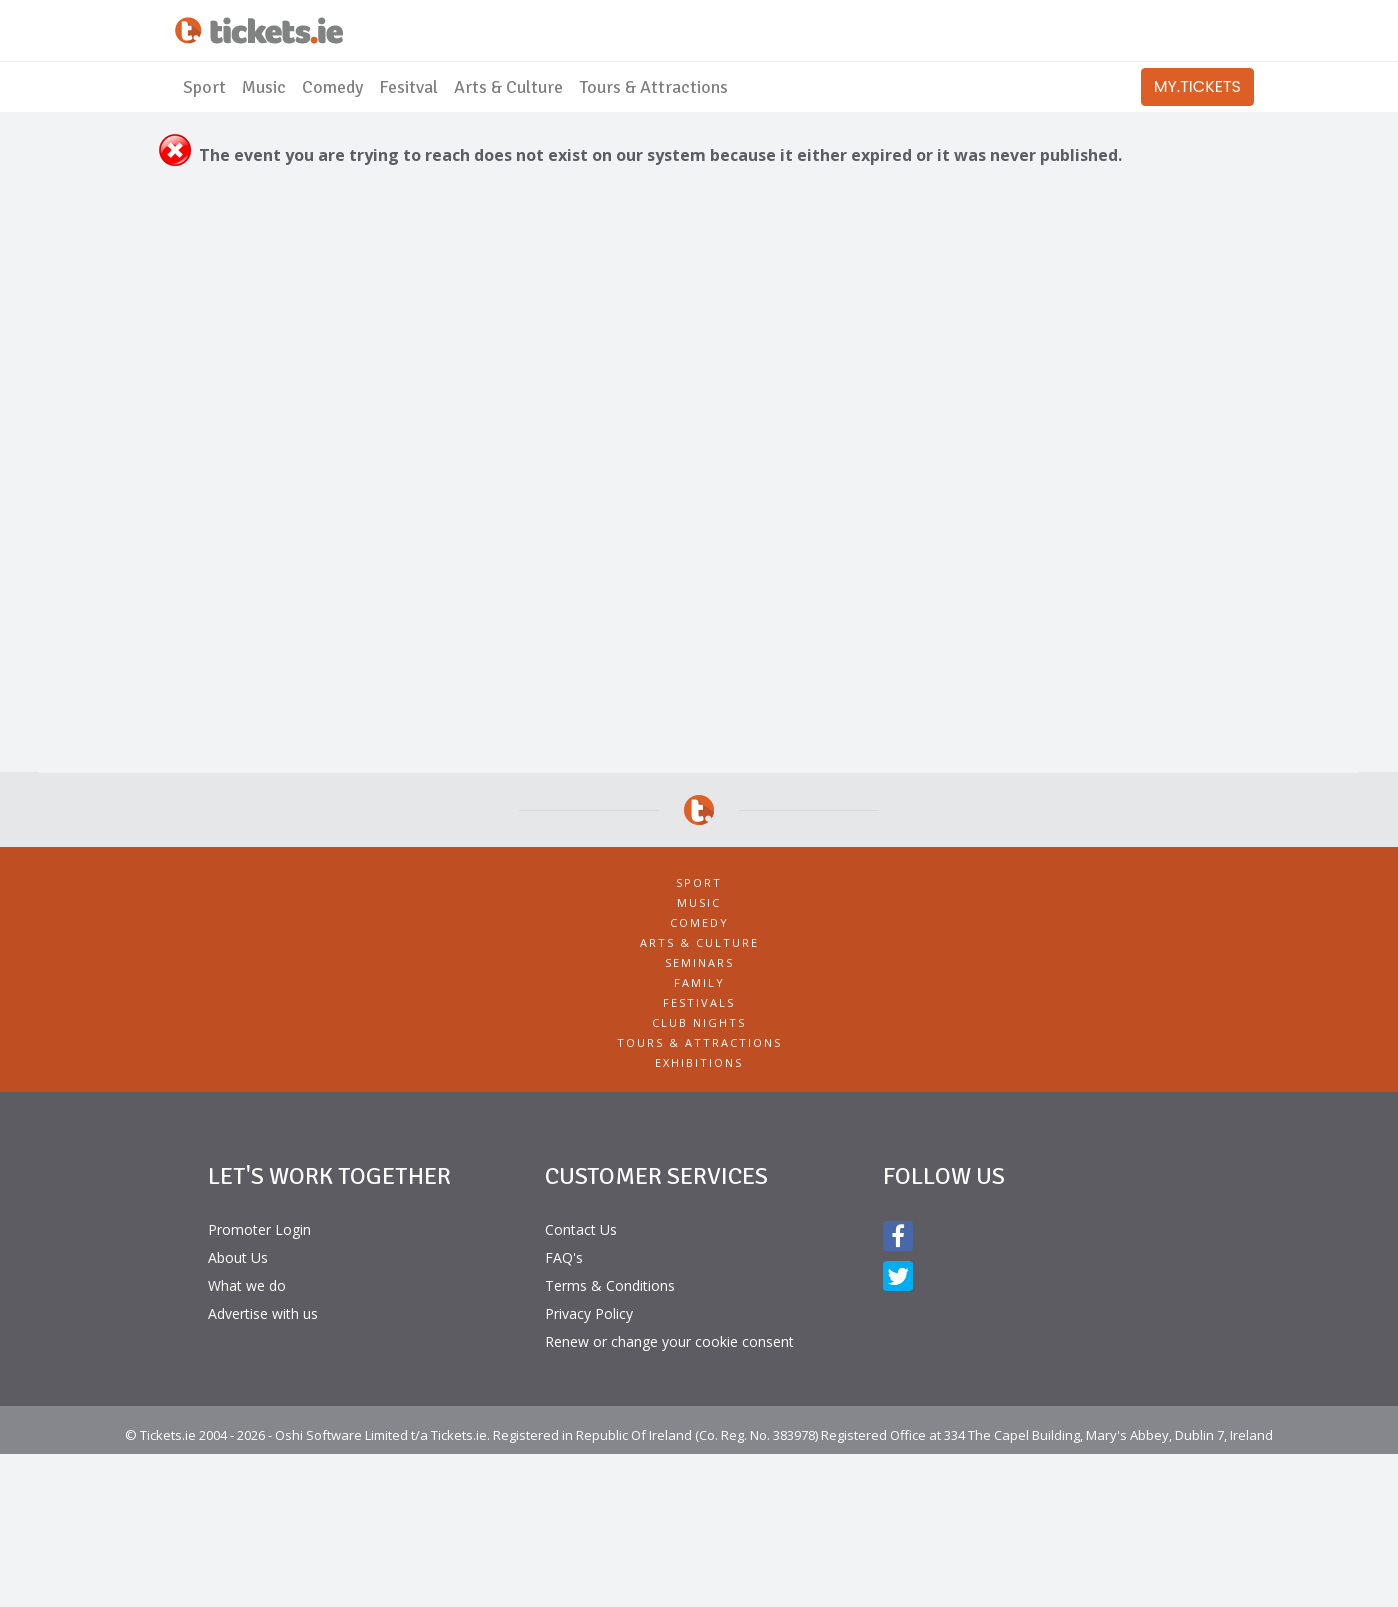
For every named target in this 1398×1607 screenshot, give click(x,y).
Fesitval (408, 87)
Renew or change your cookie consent (669, 1341)
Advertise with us (263, 1313)
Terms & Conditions (610, 1285)
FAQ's (564, 1257)
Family (699, 982)
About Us (238, 1257)
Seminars (699, 962)
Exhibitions (699, 1062)
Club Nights (699, 1022)
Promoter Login (259, 1229)
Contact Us (581, 1229)
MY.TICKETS (1197, 86)
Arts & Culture (508, 87)
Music (264, 87)
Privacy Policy (589, 1313)
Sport (204, 87)
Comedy (332, 87)
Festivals (699, 1002)
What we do (247, 1285)
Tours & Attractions (653, 87)
